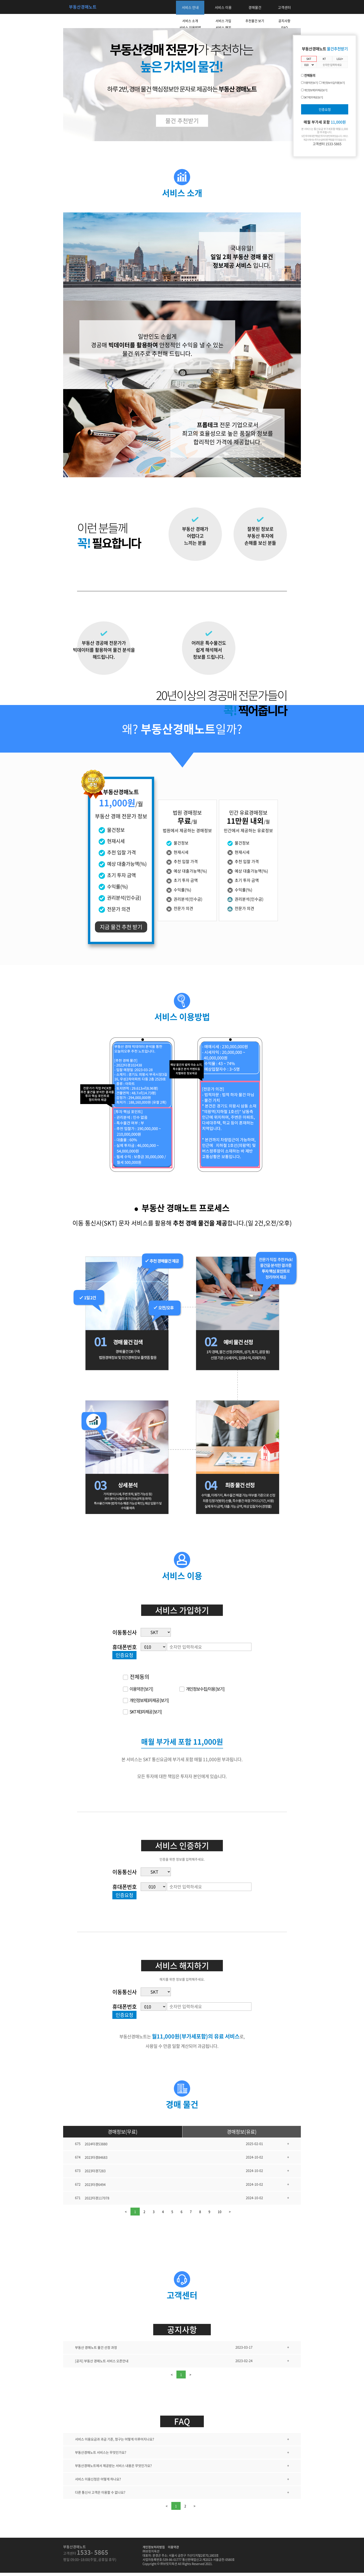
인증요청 (325, 109)
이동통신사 (124, 1632)
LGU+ (340, 59)
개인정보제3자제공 (314, 90)
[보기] (315, 83)
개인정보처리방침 (154, 2550)
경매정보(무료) (122, 2131)
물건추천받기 (337, 49)
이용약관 (309, 83)
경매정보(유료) (242, 2131)
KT (324, 59)
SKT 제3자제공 (312, 97)
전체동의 (308, 75)
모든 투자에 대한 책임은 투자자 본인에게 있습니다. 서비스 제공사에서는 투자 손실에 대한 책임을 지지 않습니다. (324, 137)
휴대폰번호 (124, 1647)
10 (219, 2213)
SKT (308, 59)
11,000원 (338, 122)
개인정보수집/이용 (331, 83)
